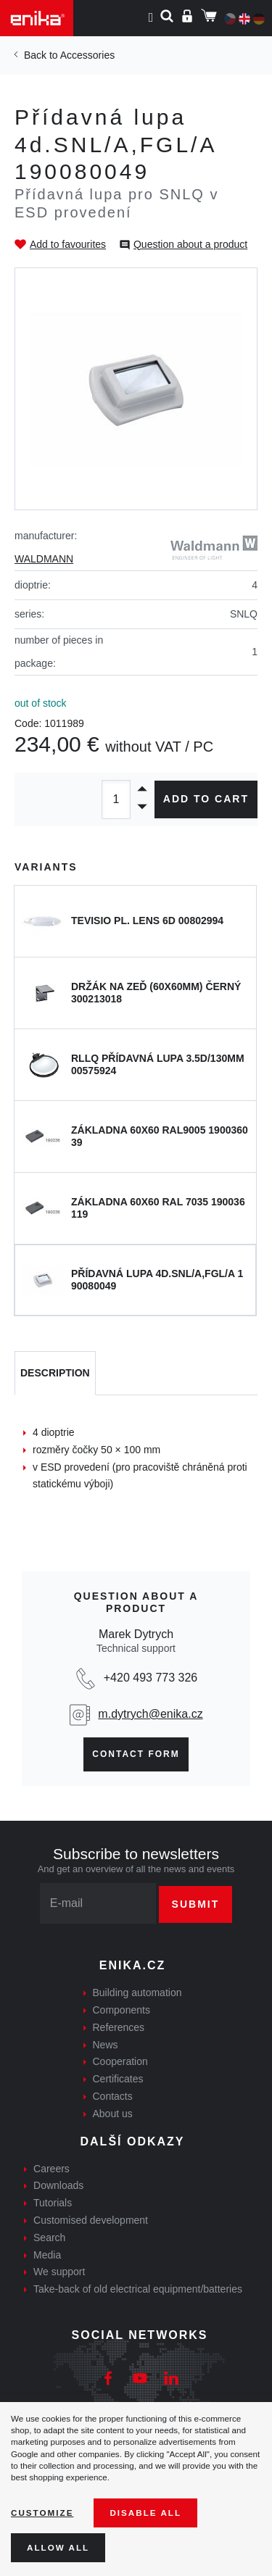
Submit (196, 1904)
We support (59, 2271)
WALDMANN (44, 559)
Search (49, 2237)
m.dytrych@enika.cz (150, 1714)
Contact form (135, 1754)
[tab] (55, 1373)
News (105, 2045)
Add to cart (206, 799)
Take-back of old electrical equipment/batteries (137, 2289)
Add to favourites (68, 244)
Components (121, 2010)
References (119, 2027)
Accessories (87, 55)
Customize (42, 2512)
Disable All (145, 2512)
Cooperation (120, 2061)
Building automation (137, 1992)
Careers (51, 2168)
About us (113, 2113)
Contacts (113, 2096)
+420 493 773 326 (150, 1677)
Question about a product (190, 244)
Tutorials (52, 2203)
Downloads (58, 2185)
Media (47, 2255)
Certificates (118, 2079)
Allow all (58, 2547)
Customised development (90, 2220)
